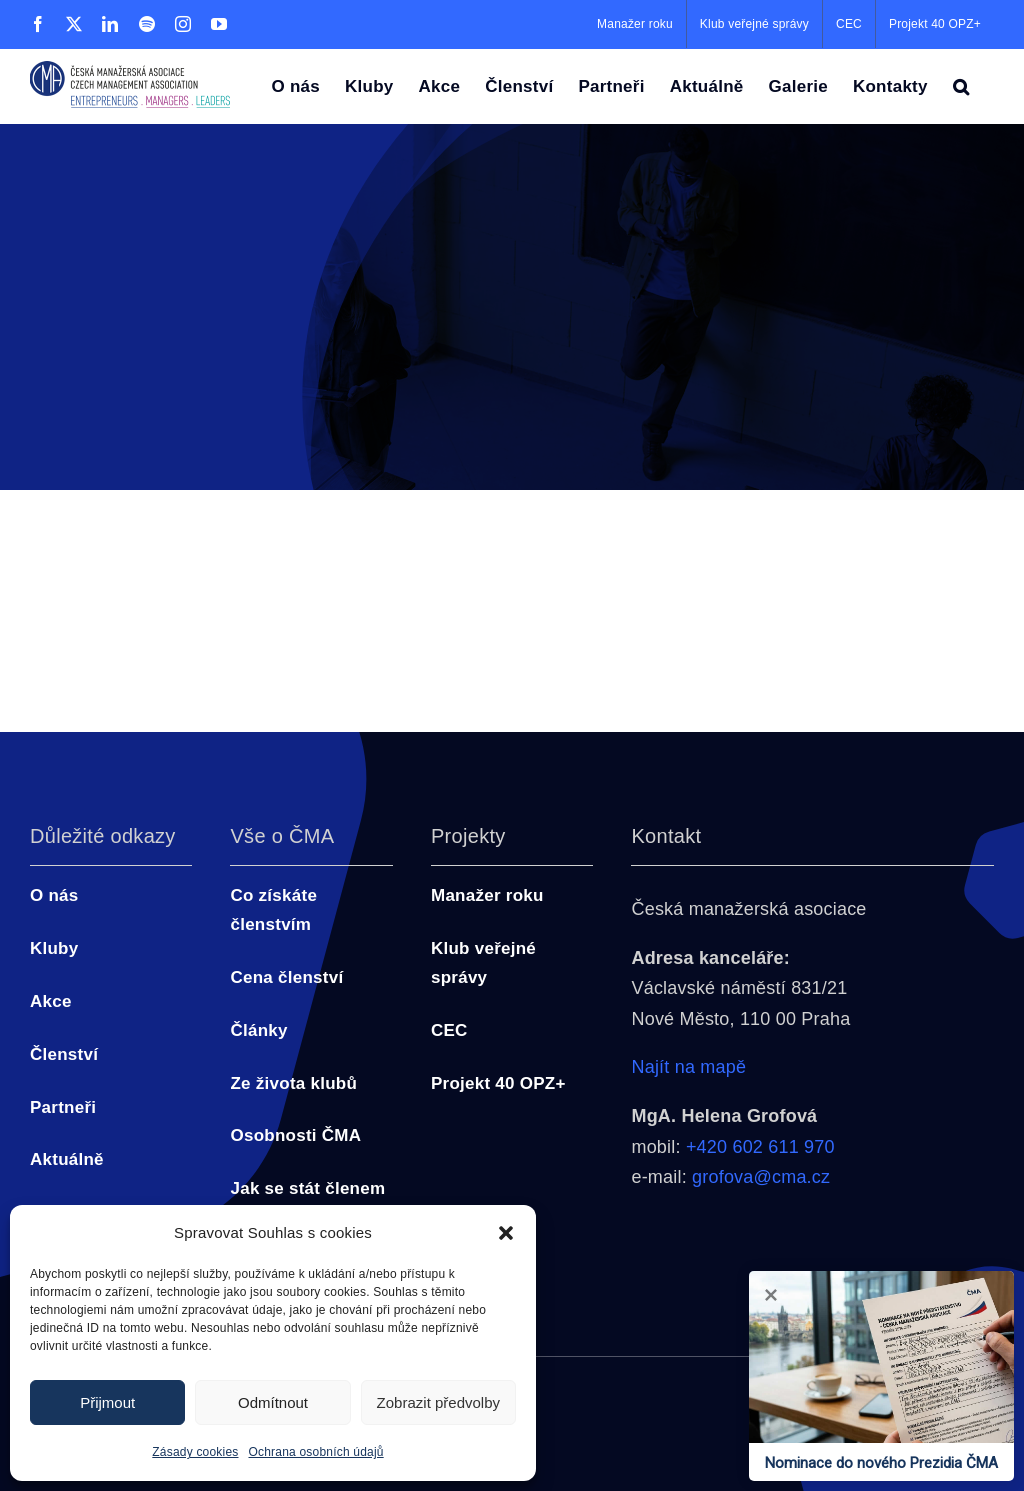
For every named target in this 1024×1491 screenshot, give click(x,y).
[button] (506, 1233)
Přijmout (107, 1402)
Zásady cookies (195, 1452)
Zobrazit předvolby (438, 1402)
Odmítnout (273, 1402)
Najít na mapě (688, 1067)
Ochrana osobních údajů (316, 1452)
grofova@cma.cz (761, 1177)
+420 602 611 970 (760, 1147)
